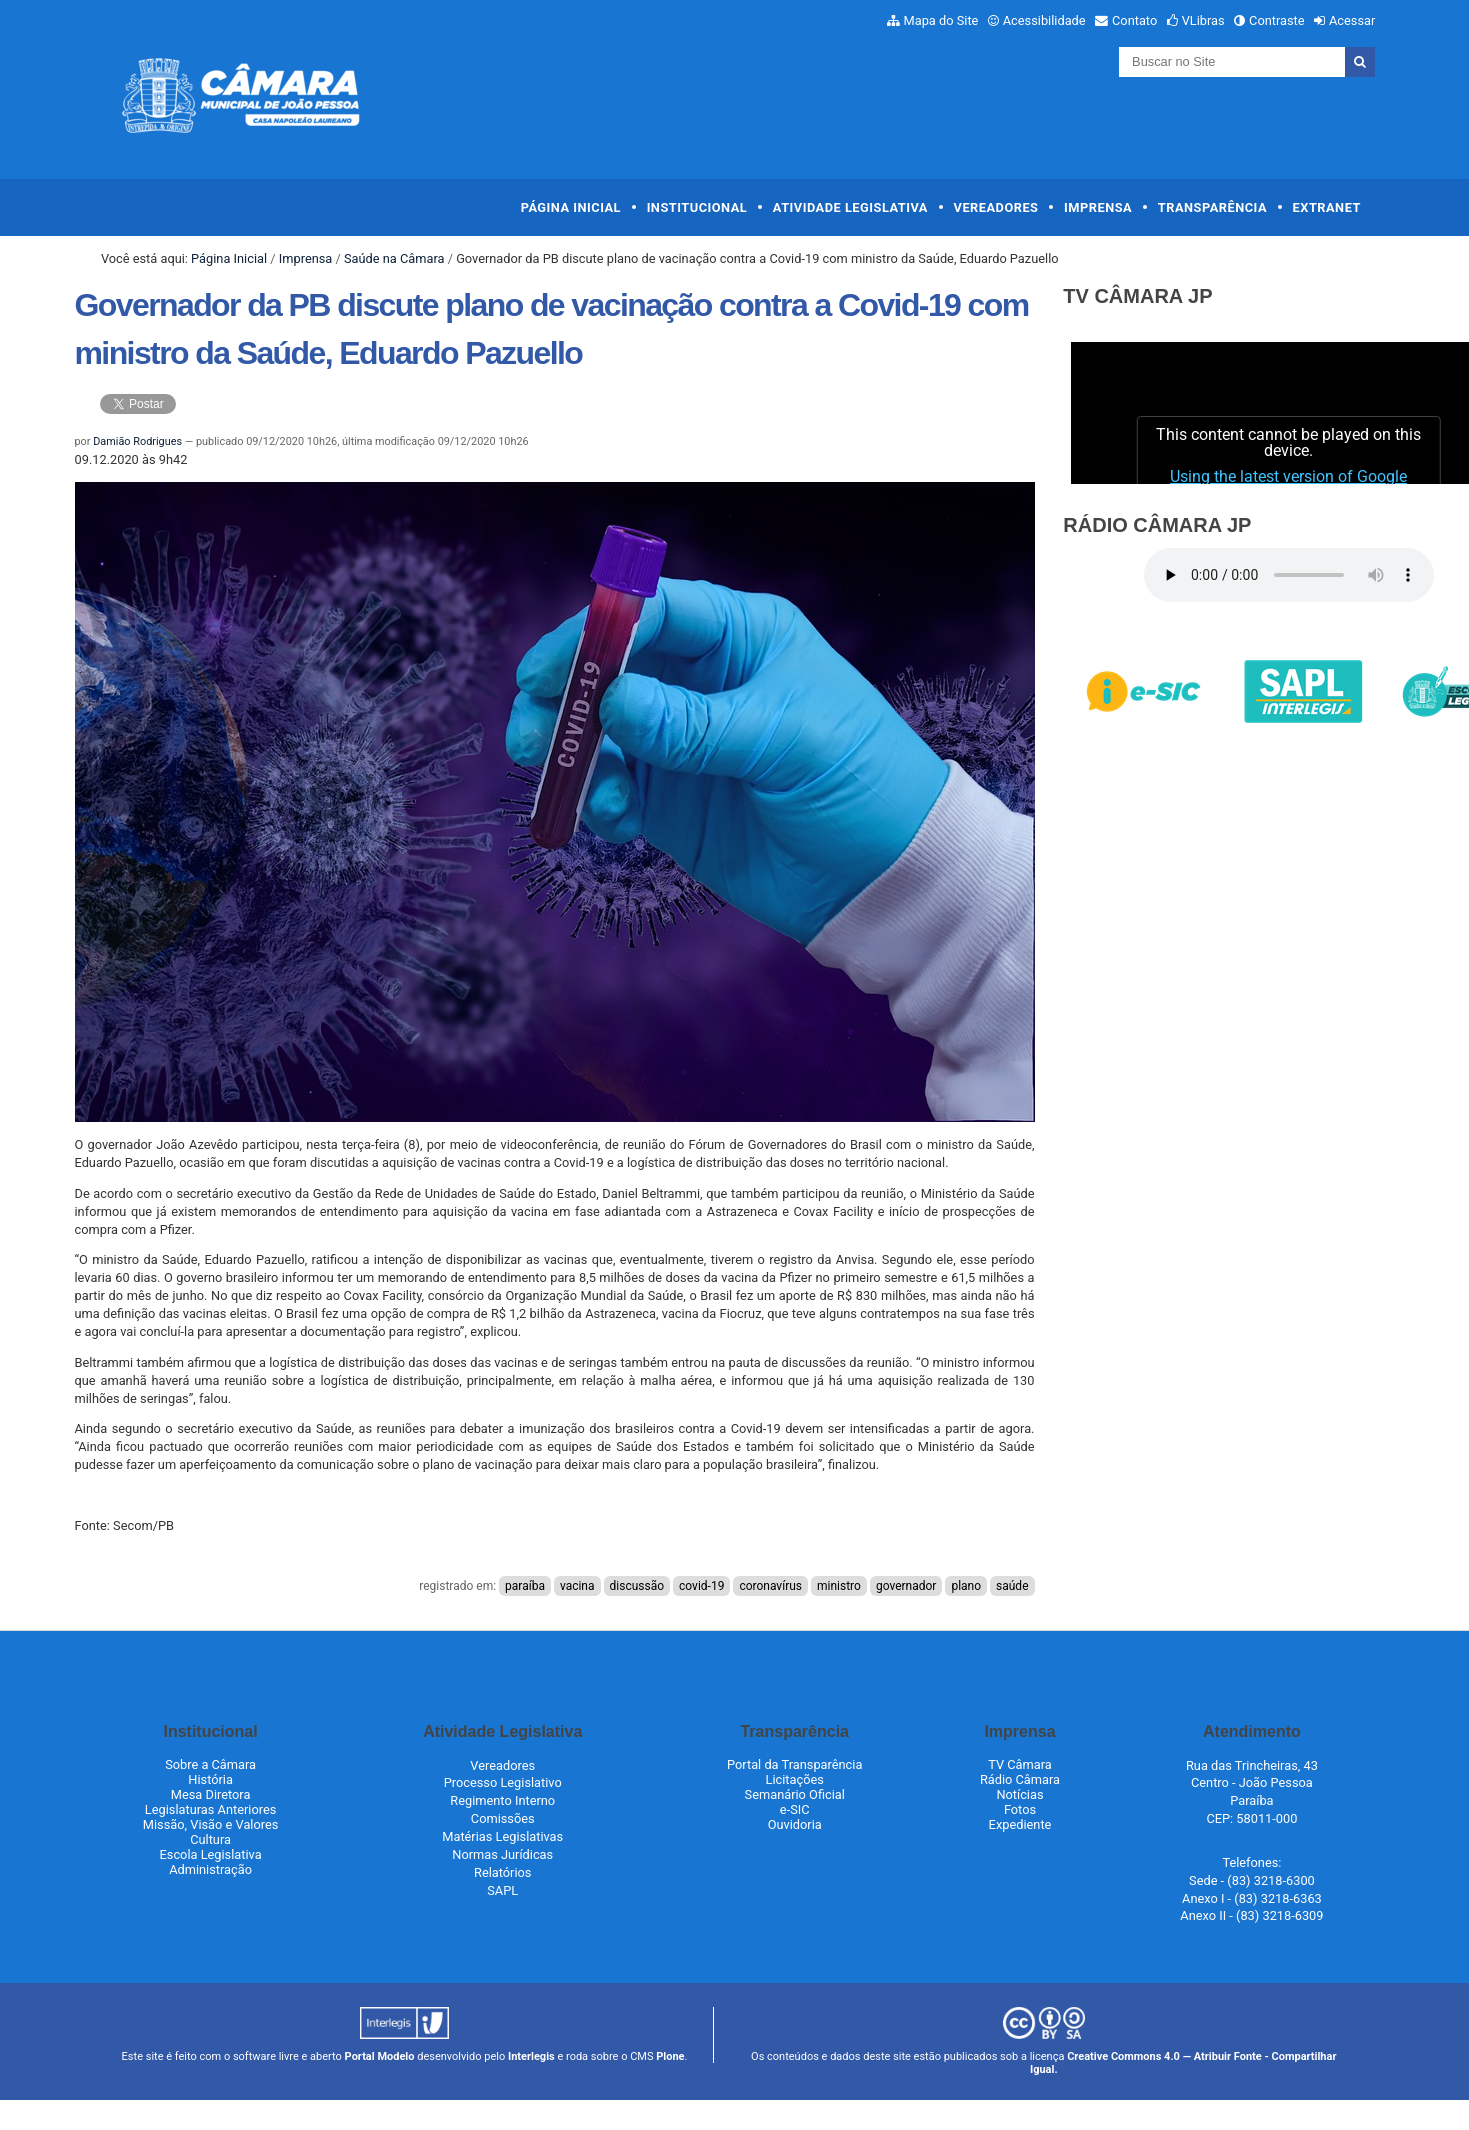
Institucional (697, 207)
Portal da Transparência (794, 1764)
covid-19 (701, 1586)
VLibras (1203, 20)
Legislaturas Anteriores (210, 1809)
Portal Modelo (380, 2056)
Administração (210, 1869)
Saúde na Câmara (394, 258)
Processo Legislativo (503, 1782)
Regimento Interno (502, 1800)
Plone (670, 2056)
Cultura (210, 1839)
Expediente (1020, 1824)
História (210, 1779)
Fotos (1020, 1809)
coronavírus (770, 1586)
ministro (839, 1586)
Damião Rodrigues (137, 441)
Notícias (1019, 1794)
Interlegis (531, 2056)
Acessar (1352, 20)
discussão (637, 1586)
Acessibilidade (1044, 20)
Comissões (503, 1818)
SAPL (502, 1890)
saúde (1012, 1586)
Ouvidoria (795, 1824)
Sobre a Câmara (210, 1764)
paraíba (525, 1586)
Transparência (1212, 207)
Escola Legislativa (211, 1854)
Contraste (1277, 20)
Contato (1134, 20)
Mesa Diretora (211, 1794)
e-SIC (795, 1809)
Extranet (1327, 207)
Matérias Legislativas (502, 1836)
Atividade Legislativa (850, 207)
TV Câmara (1020, 1764)
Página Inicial (571, 207)
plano (966, 1586)
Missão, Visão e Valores (211, 1824)
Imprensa (1098, 207)
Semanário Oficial (795, 1794)
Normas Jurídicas (502, 1854)
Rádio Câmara (1020, 1779)
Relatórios (502, 1872)
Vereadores (996, 207)
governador (906, 1586)
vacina (577, 1586)
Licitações (795, 1779)
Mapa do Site (941, 20)
